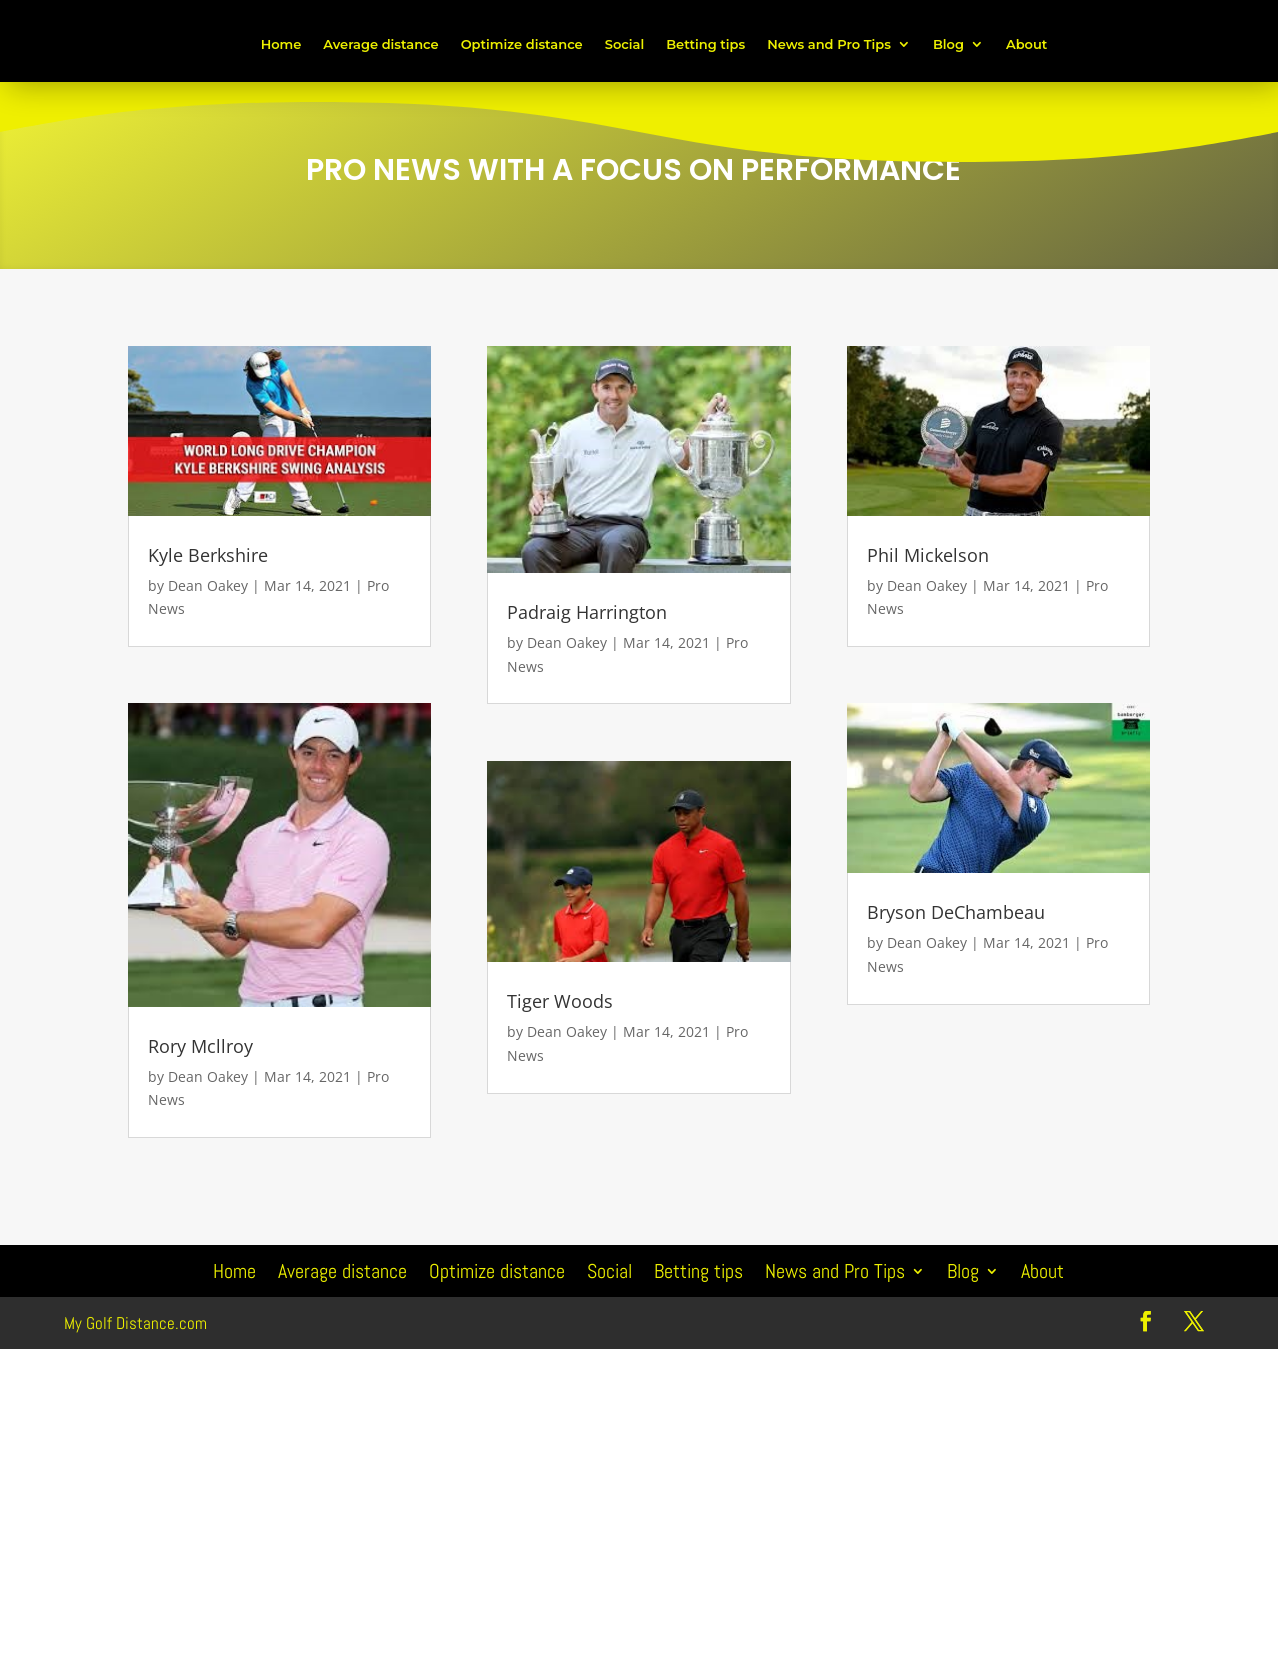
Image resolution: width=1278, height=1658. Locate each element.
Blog (948, 44)
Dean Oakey (208, 585)
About (1026, 44)
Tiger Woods (560, 1001)
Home (281, 44)
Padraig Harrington (587, 612)
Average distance (380, 44)
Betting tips (705, 44)
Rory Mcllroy (200, 1046)
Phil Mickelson (928, 555)
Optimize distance (522, 44)
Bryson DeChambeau (956, 912)
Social (624, 44)
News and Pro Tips (829, 44)
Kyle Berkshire (208, 555)
